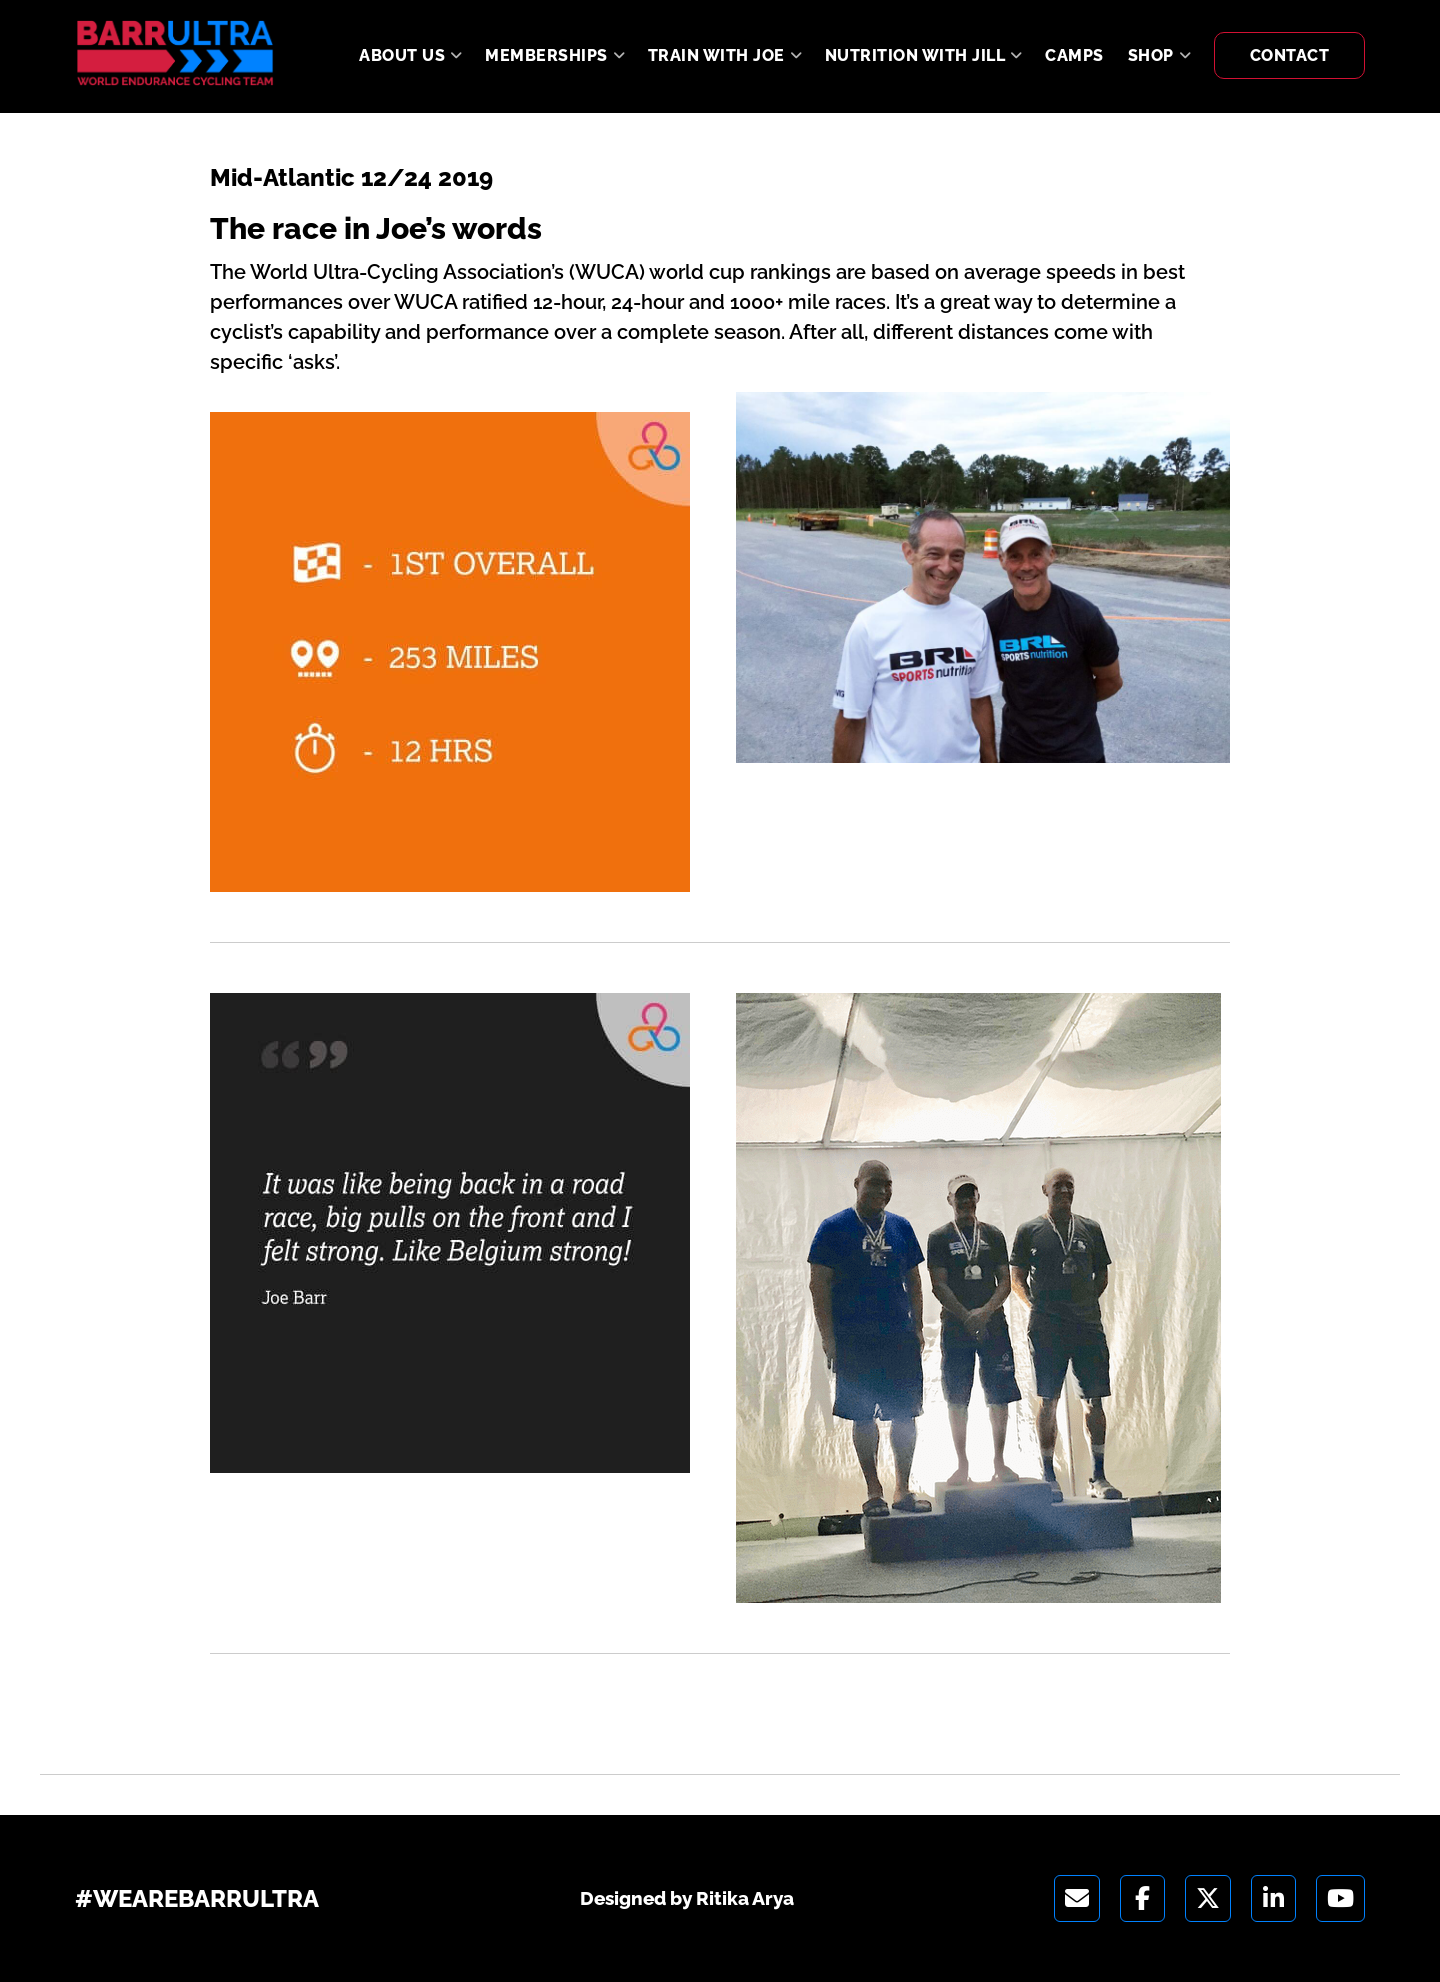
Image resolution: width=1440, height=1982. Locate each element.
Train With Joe (716, 55)
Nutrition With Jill (915, 55)
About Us (402, 55)
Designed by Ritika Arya (687, 1898)
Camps (1074, 55)
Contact (1290, 55)
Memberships (546, 55)
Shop (1151, 55)
